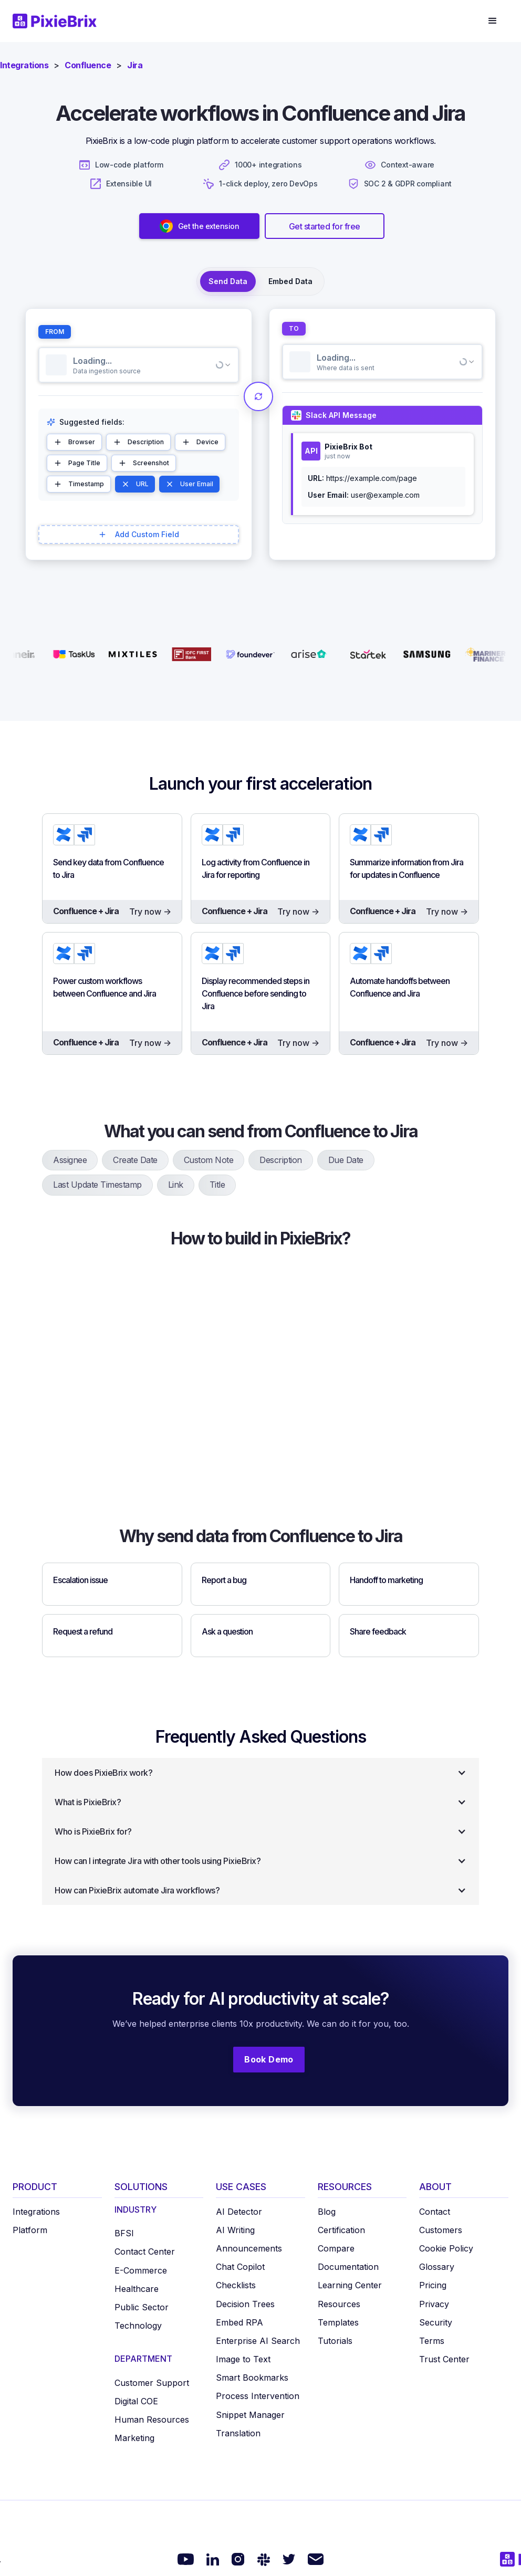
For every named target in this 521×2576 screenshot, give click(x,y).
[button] (492, 21)
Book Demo (269, 2059)
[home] (61, 21)
